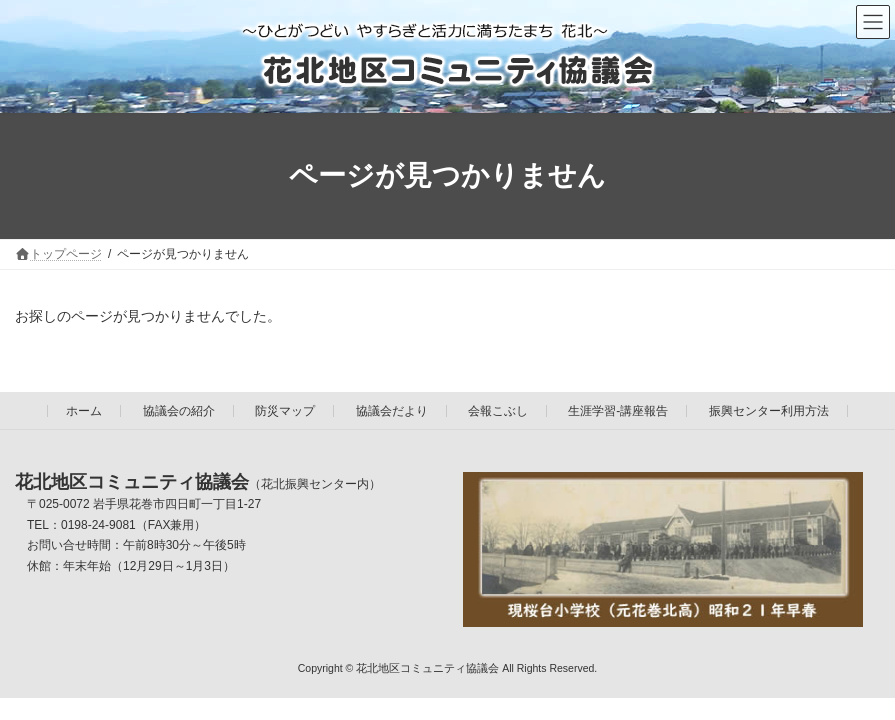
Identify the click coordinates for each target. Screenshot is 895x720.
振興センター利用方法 (769, 411)
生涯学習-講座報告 (618, 411)
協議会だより (392, 411)
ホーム (84, 411)
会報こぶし (498, 411)
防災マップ (285, 411)
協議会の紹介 (179, 411)
